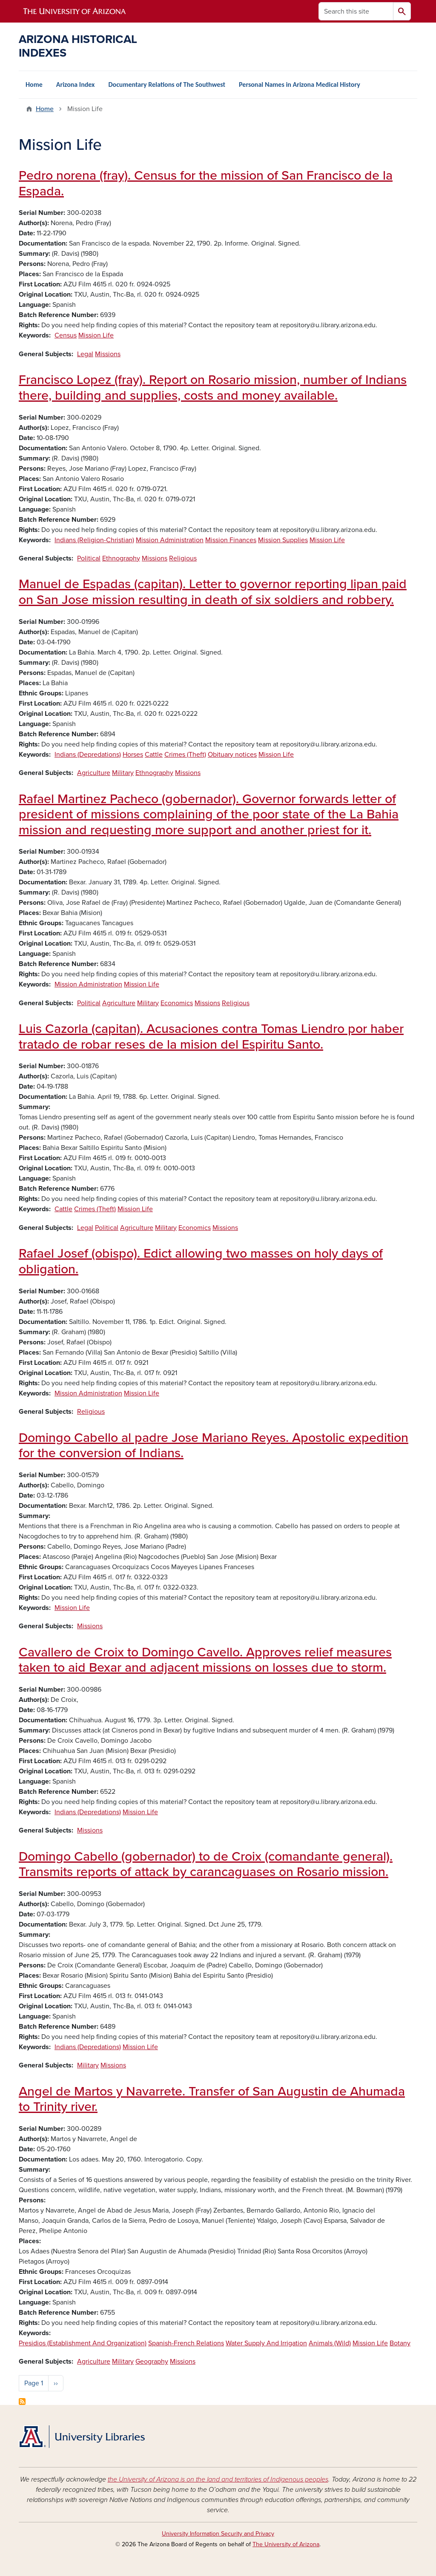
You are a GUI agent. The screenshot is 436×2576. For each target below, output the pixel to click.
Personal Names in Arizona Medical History (299, 84)
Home (34, 84)
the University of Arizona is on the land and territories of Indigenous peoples (218, 2479)
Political (88, 558)
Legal (85, 354)
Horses (133, 754)
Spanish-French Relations (186, 2343)
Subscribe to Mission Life (22, 2401)
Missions (107, 354)
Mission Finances (230, 540)
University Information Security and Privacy (218, 2533)
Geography (151, 2361)
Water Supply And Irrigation (266, 2343)
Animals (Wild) (330, 2343)
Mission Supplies (283, 540)
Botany (400, 2343)
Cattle (154, 754)
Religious (183, 558)
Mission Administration (170, 540)
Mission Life (96, 335)
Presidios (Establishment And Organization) (82, 2343)
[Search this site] (355, 11)
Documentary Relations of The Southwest (166, 84)
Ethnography (121, 558)
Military (123, 773)
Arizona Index (75, 84)
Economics (177, 1003)
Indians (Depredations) (87, 754)
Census (65, 335)
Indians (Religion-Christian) (94, 540)
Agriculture (93, 773)
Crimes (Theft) (185, 754)
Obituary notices (232, 754)
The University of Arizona (285, 2544)
